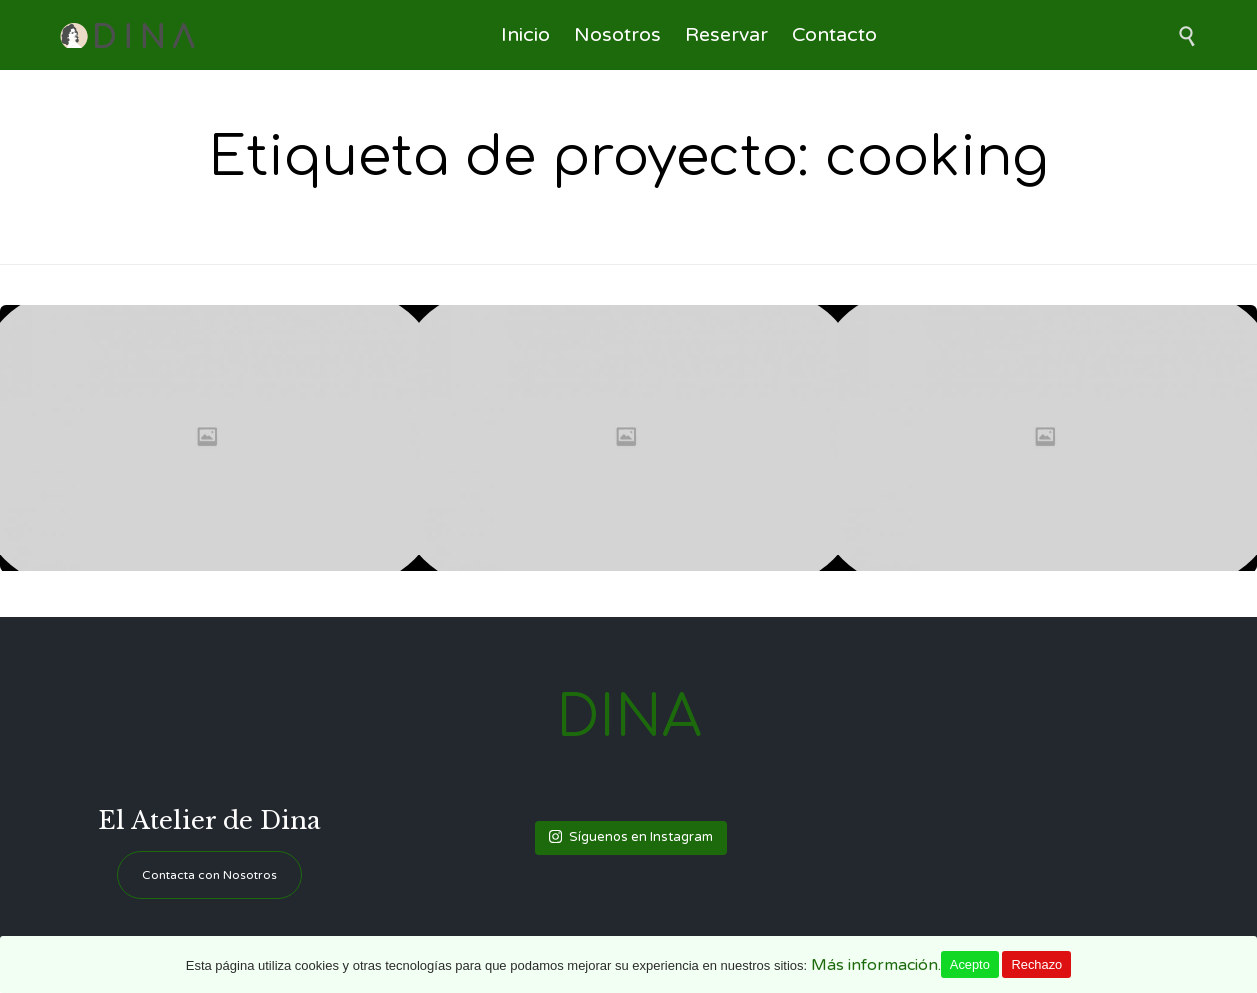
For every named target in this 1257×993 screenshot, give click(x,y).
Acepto (970, 964)
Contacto (834, 35)
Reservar (726, 35)
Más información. (876, 965)
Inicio (525, 35)
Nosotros (617, 35)
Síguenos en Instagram (631, 837)
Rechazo (1036, 964)
